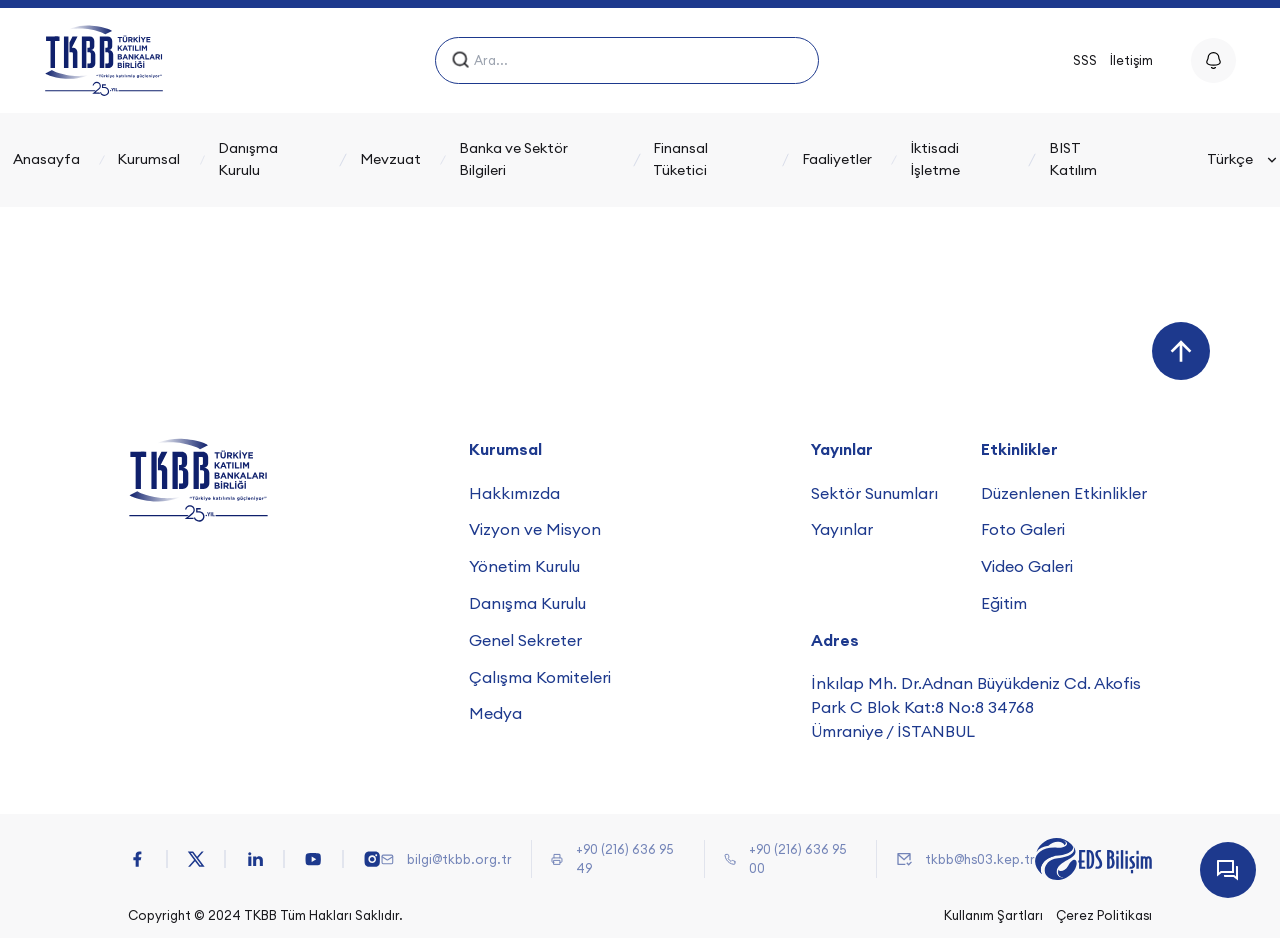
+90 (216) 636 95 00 (797, 858)
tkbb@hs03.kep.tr (980, 859)
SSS (1085, 60)
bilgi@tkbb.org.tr (459, 859)
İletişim (1131, 60)
